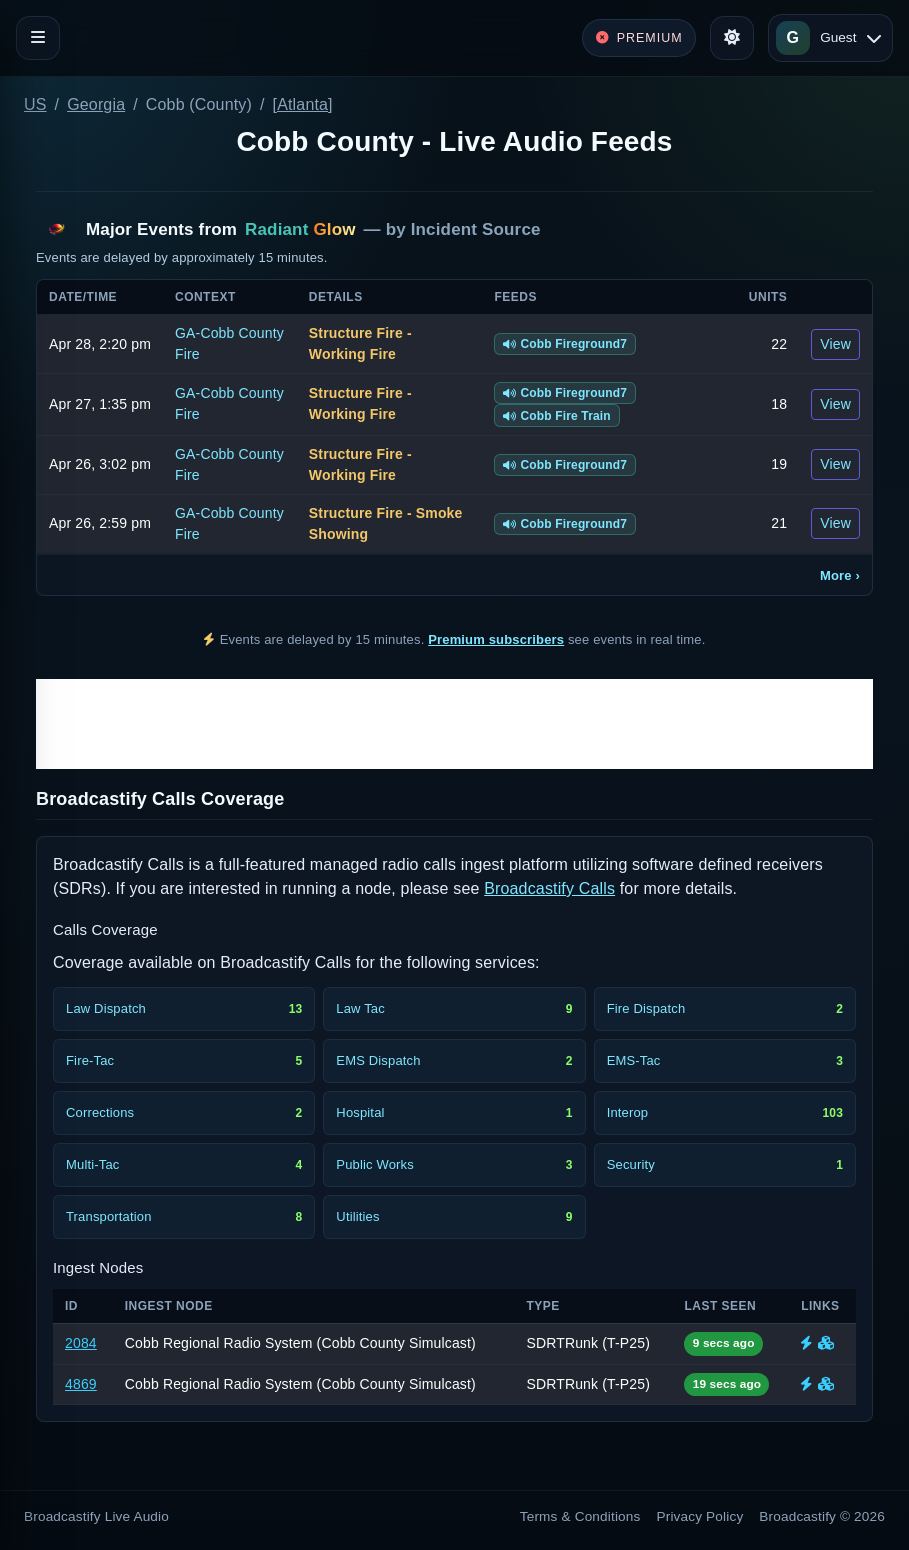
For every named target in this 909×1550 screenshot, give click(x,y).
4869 (81, 1384)
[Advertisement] (454, 724)
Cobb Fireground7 (565, 344)
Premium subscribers (496, 639)
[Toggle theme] (732, 38)
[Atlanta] (303, 104)
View (835, 344)
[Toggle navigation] (38, 38)
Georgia (96, 104)
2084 (81, 1343)
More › (840, 575)
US (35, 104)
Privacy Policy (700, 1516)
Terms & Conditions (580, 1516)
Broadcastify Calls (549, 888)
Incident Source (476, 229)
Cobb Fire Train (557, 416)
